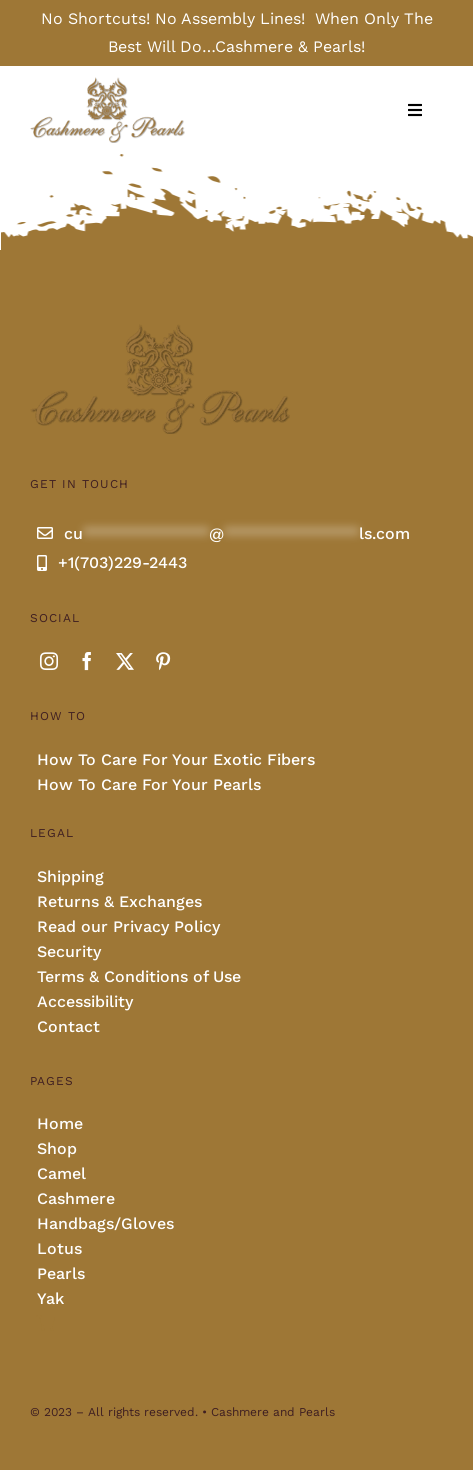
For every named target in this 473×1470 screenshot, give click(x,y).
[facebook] (87, 661)
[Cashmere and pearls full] (107, 83)
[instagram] (49, 661)
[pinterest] (163, 661)
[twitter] (125, 661)
